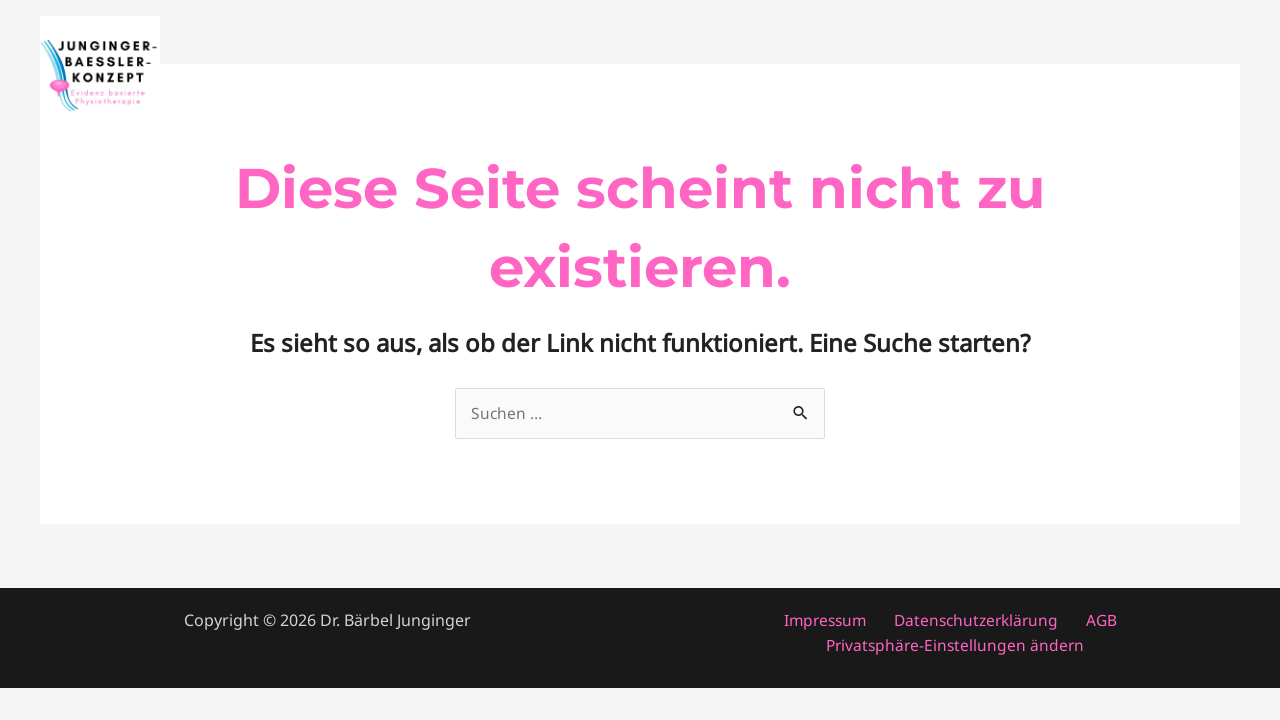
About (1106, 76)
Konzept (1192, 76)
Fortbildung (1006, 76)
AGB (1094, 621)
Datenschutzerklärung (976, 621)
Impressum (831, 621)
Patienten (893, 76)
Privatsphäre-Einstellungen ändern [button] (957, 646)
